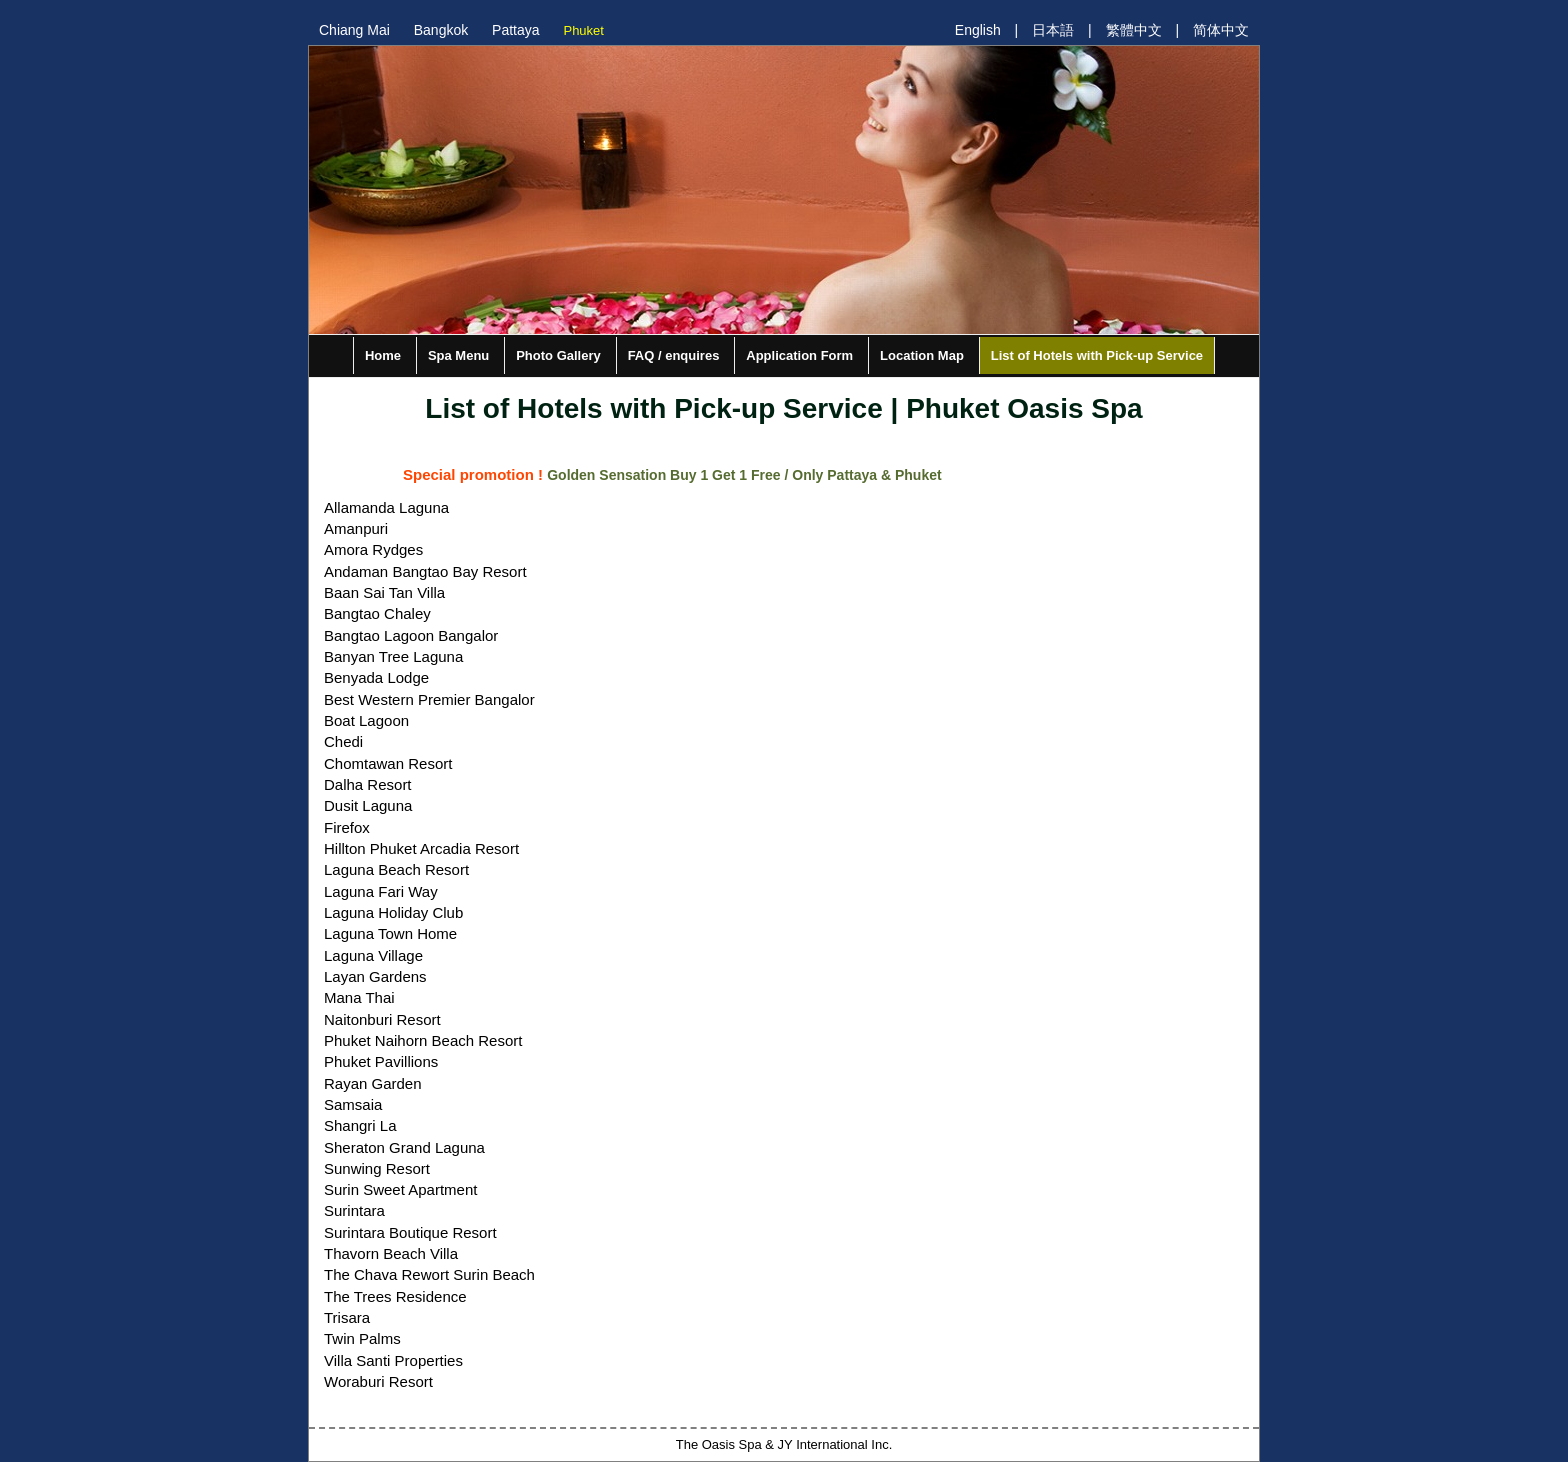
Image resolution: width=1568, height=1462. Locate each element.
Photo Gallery (558, 355)
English (978, 30)
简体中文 (1221, 30)
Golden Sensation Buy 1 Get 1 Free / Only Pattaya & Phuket (744, 475)
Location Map (922, 355)
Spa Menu (458, 355)
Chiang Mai (354, 30)
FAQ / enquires (674, 355)
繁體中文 (1134, 30)
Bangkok (441, 30)
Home (383, 355)
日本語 (1053, 30)
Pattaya (515, 30)
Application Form (799, 355)
